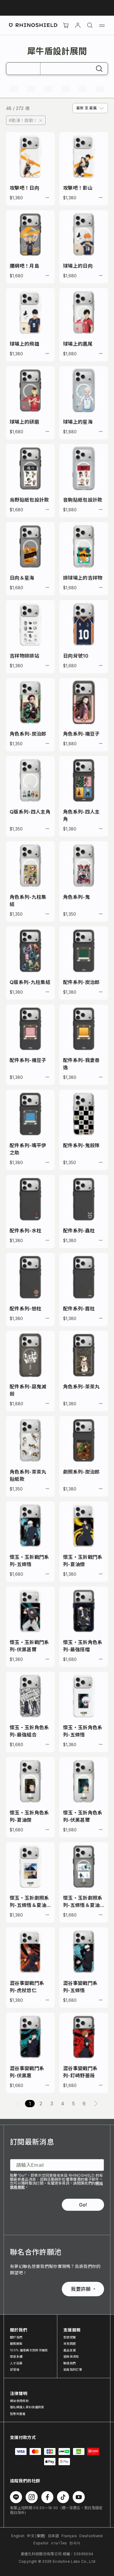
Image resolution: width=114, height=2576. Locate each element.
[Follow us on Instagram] (32, 2497)
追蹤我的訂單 (72, 2369)
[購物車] (66, 25)
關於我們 (16, 2337)
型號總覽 (69, 2337)
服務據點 (16, 2343)
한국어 (75, 2543)
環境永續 (16, 2356)
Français (69, 2536)
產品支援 (69, 2350)
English (17, 2536)
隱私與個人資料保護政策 (27, 2407)
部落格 (14, 2369)
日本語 (53, 2536)
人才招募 (16, 2363)
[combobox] (90, 108)
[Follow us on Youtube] (79, 2497)
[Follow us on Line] (16, 2497)
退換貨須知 (71, 2356)
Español (40, 2543)
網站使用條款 (19, 2401)
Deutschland (91, 2536)
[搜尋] (90, 25)
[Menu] (102, 25)
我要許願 (83, 2289)
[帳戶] (78, 25)
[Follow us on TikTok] (63, 2497)
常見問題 (69, 2343)
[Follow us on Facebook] (47, 2497)
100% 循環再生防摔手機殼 (29, 2350)
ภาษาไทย (59, 2543)
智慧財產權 (18, 2414)
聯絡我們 (69, 2363)
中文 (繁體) (36, 2536)
